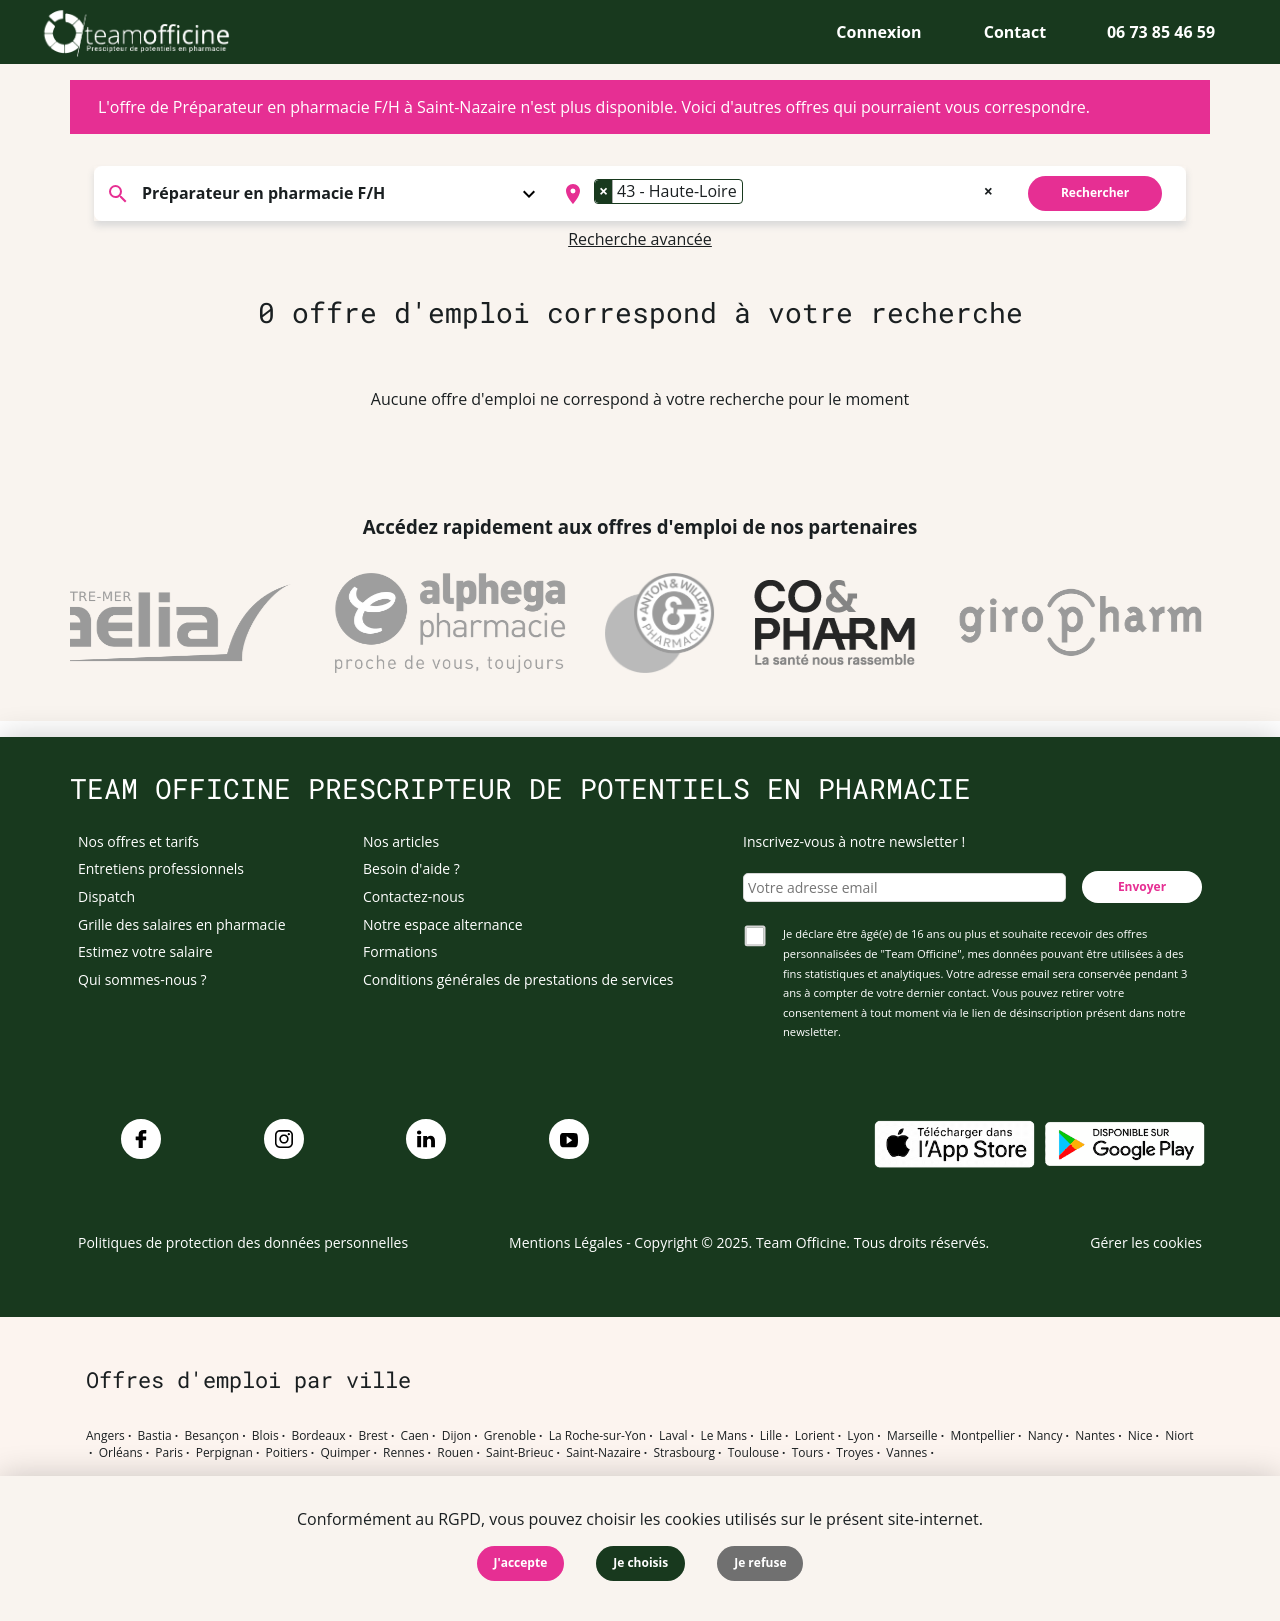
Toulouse (753, 1453)
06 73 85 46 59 (1161, 32)
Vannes (906, 1453)
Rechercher (1095, 192)
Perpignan (224, 1453)
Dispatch (106, 896)
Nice (1140, 1436)
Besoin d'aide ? (411, 868)
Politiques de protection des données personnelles (243, 1242)
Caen (415, 1436)
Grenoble (510, 1436)
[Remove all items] (988, 189)
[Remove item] (604, 191)
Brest (372, 1436)
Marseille (912, 1436)
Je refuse (760, 1562)
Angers (105, 1436)
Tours (808, 1453)
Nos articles (401, 841)
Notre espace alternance (443, 924)
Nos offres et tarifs (138, 841)
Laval (673, 1436)
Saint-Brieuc (519, 1453)
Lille (771, 1436)
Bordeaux (318, 1436)
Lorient (815, 1436)
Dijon (456, 1436)
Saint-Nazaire (603, 1453)
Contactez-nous (414, 896)
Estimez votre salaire (145, 951)
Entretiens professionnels (161, 868)
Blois (265, 1436)
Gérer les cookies (1146, 1242)
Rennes (403, 1453)
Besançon (212, 1436)
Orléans (121, 1453)
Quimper (346, 1453)
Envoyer (1142, 886)
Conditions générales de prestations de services (518, 979)
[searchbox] (754, 194)
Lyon (860, 1436)
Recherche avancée (640, 239)
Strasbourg (684, 1453)
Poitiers (287, 1453)
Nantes (1095, 1436)
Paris (169, 1453)
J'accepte (521, 1562)
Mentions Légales (566, 1242)
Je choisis (640, 1562)
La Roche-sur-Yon (598, 1436)
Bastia (155, 1436)
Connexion (878, 32)
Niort (1179, 1436)
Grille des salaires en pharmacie (182, 924)
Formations (400, 951)
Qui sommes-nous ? (142, 979)
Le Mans (723, 1436)
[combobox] (776, 194)
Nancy (1045, 1436)
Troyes (854, 1453)
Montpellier (982, 1436)
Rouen (455, 1453)
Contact (1015, 32)
